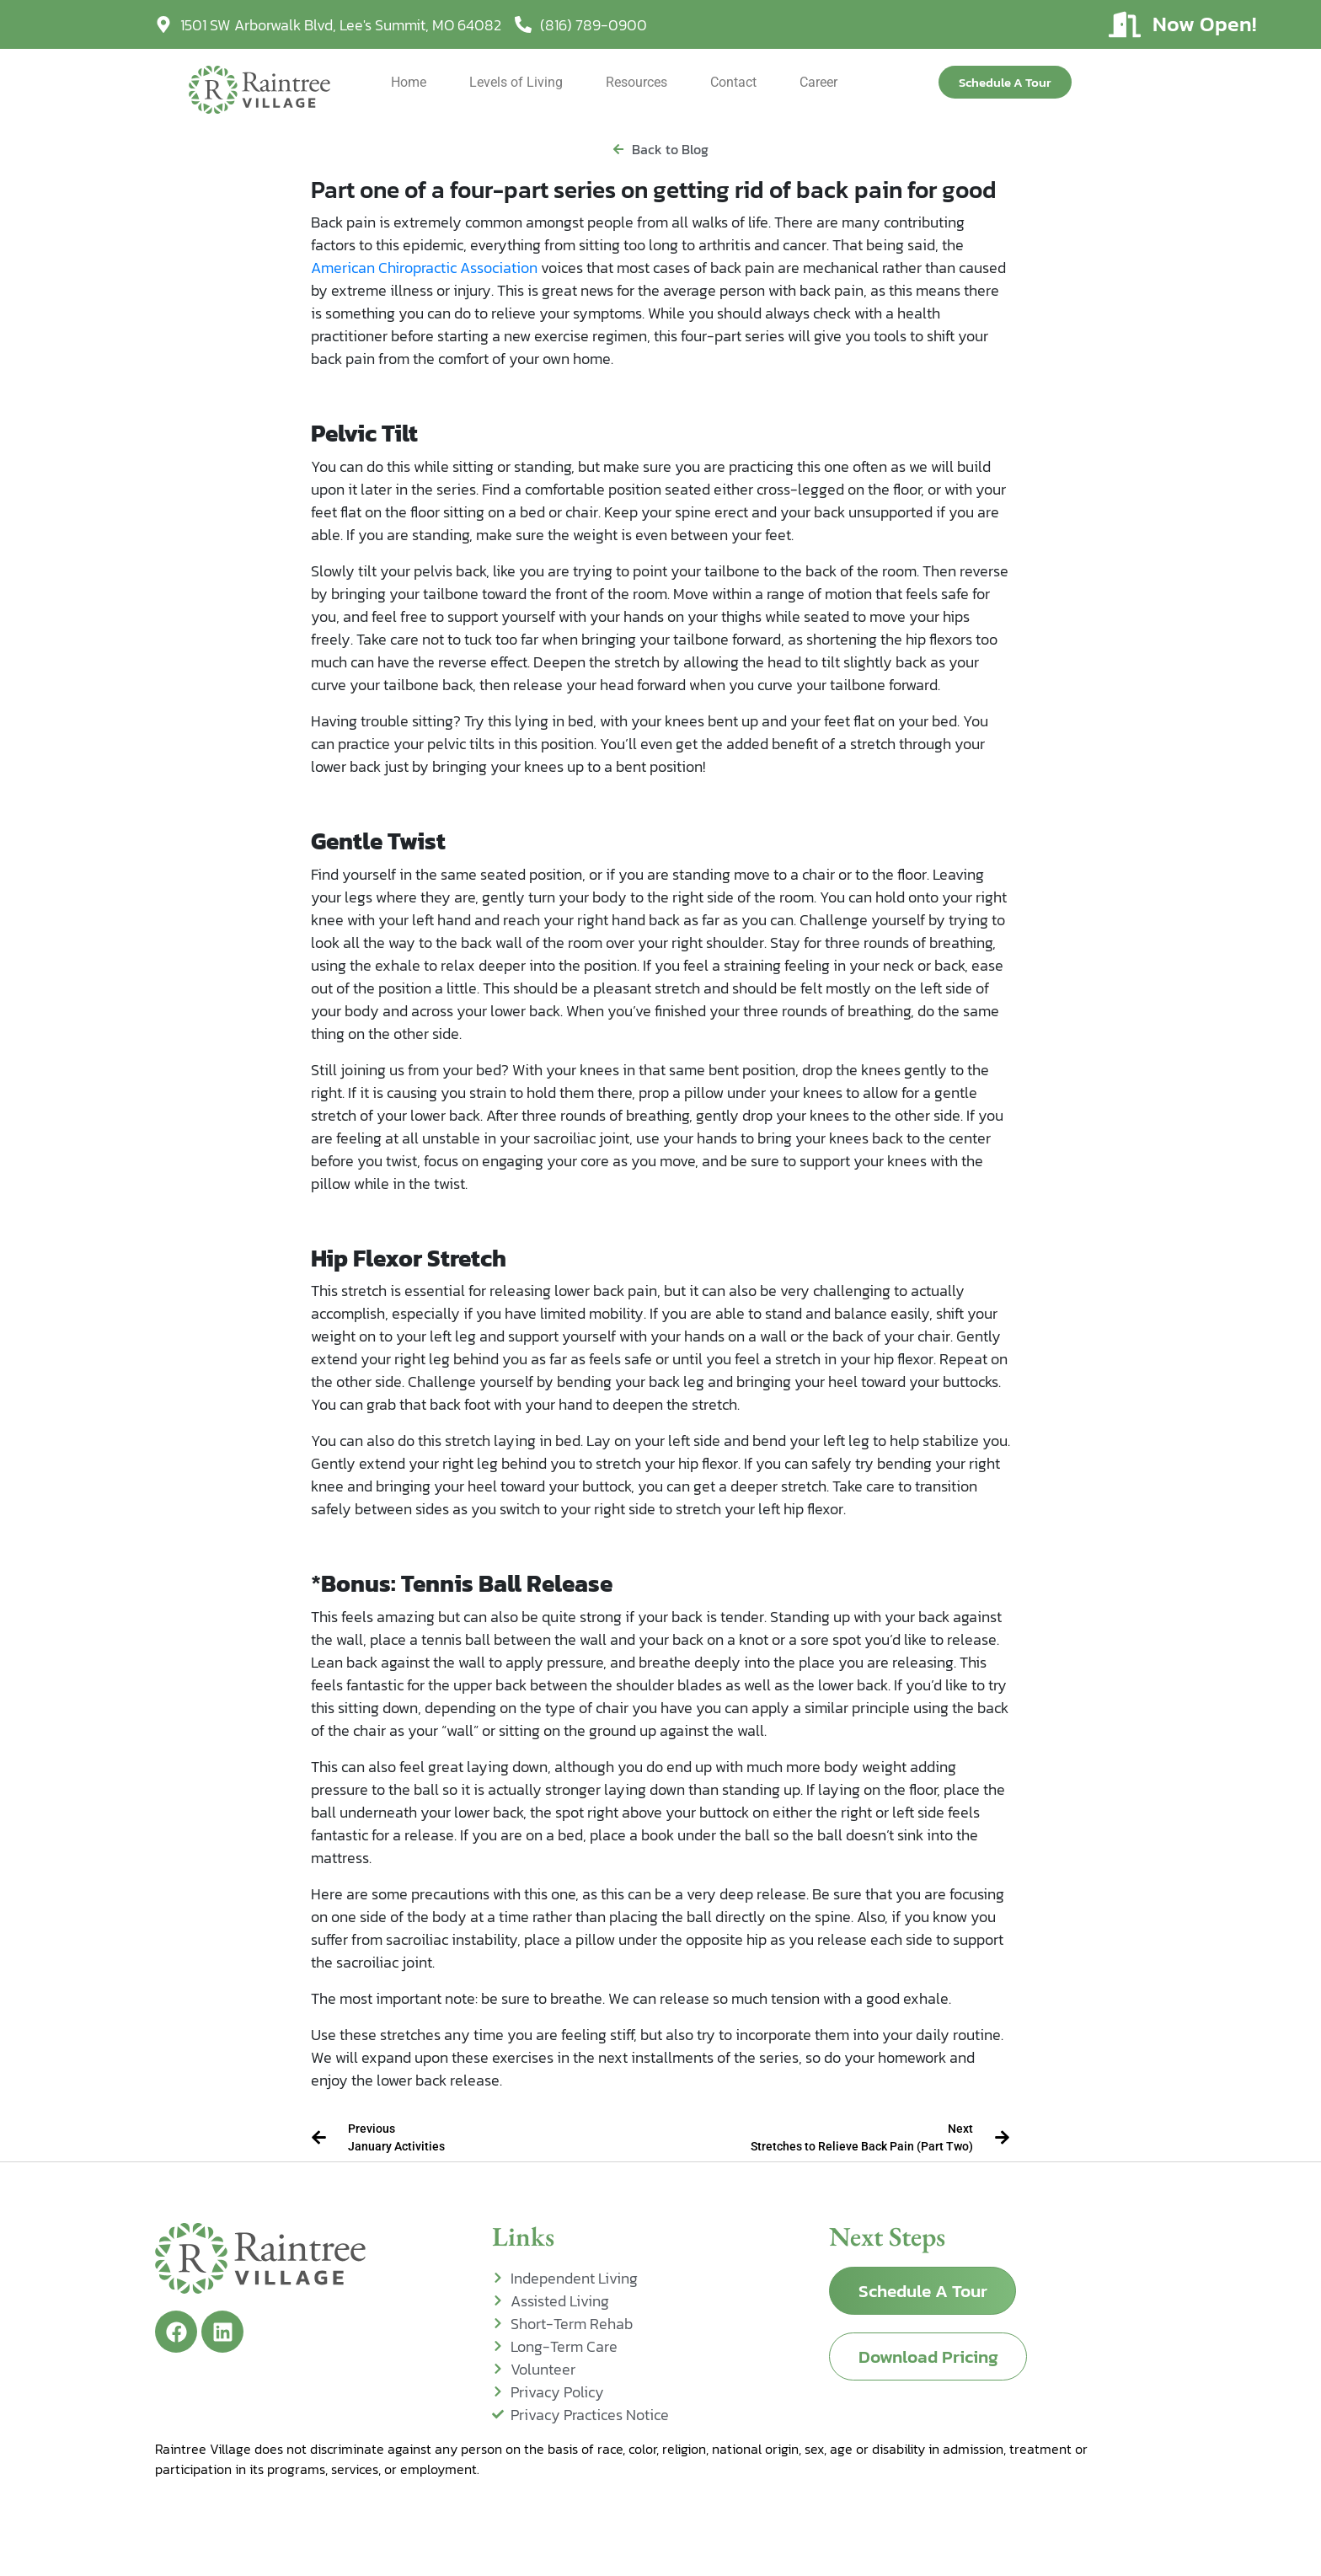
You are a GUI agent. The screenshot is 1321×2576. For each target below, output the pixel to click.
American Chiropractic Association (424, 267)
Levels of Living (516, 82)
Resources (636, 82)
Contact (733, 82)
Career (818, 82)
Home (408, 82)
